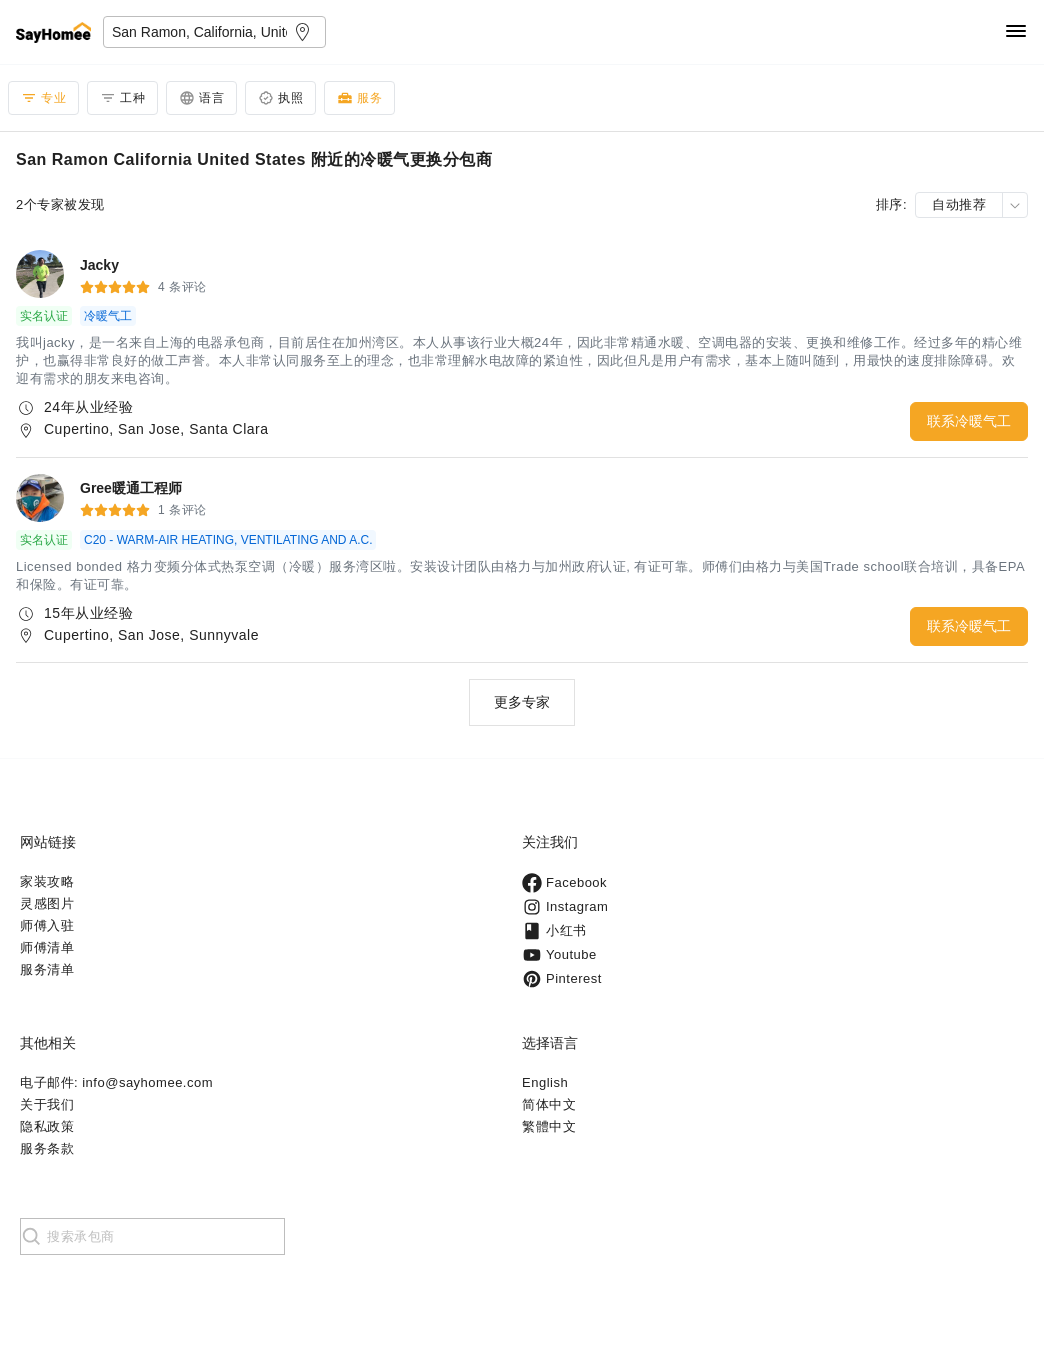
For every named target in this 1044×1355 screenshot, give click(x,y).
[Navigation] (1016, 32)
